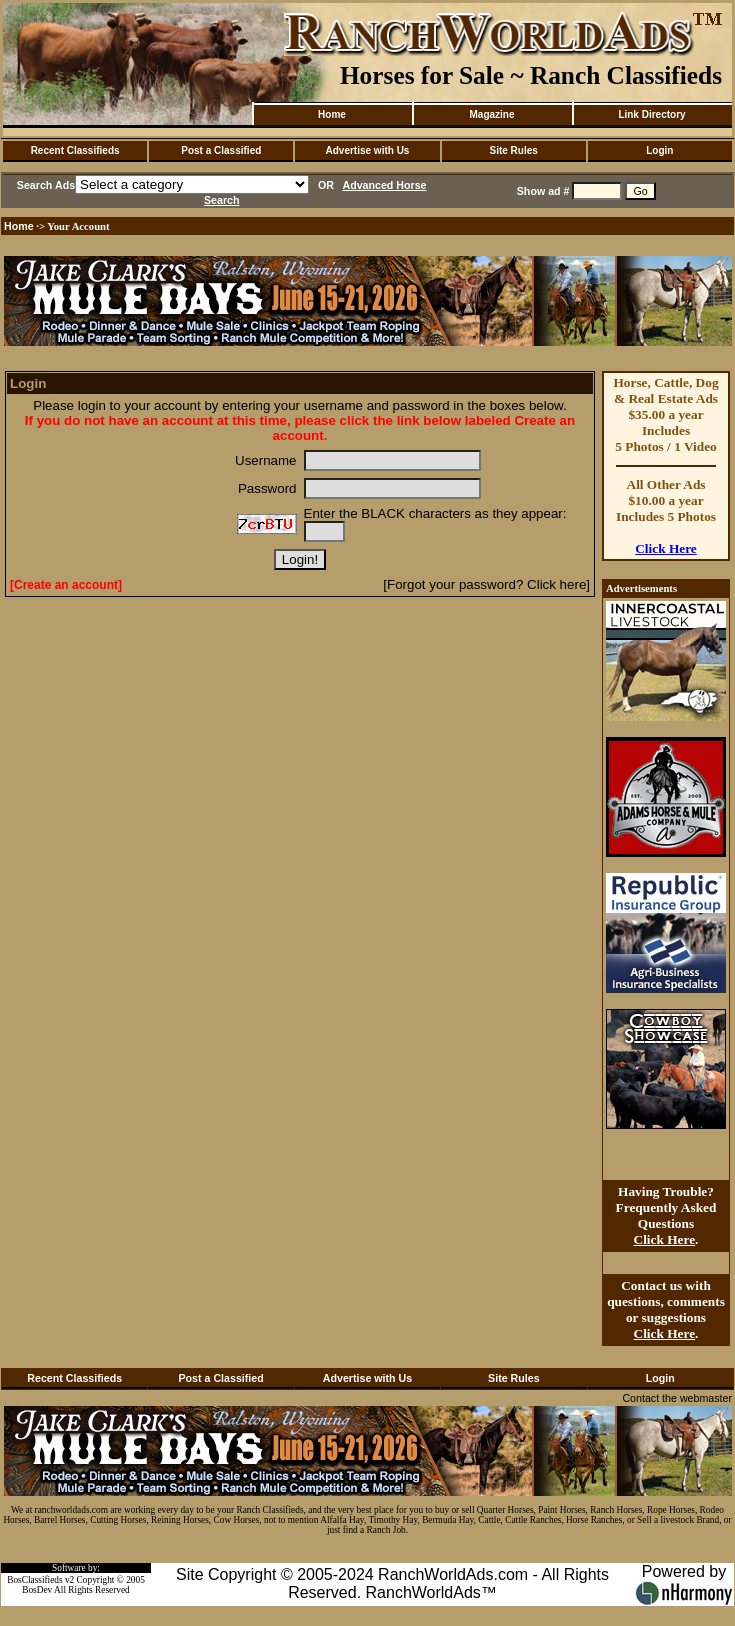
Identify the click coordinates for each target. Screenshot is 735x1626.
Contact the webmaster (677, 1398)
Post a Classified (221, 150)
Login (659, 150)
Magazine (491, 114)
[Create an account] (66, 585)
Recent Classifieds (75, 150)
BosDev (37, 1590)
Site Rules (513, 150)
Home (332, 114)
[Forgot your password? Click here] (486, 584)
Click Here (666, 548)
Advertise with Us (368, 150)
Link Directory (651, 114)
